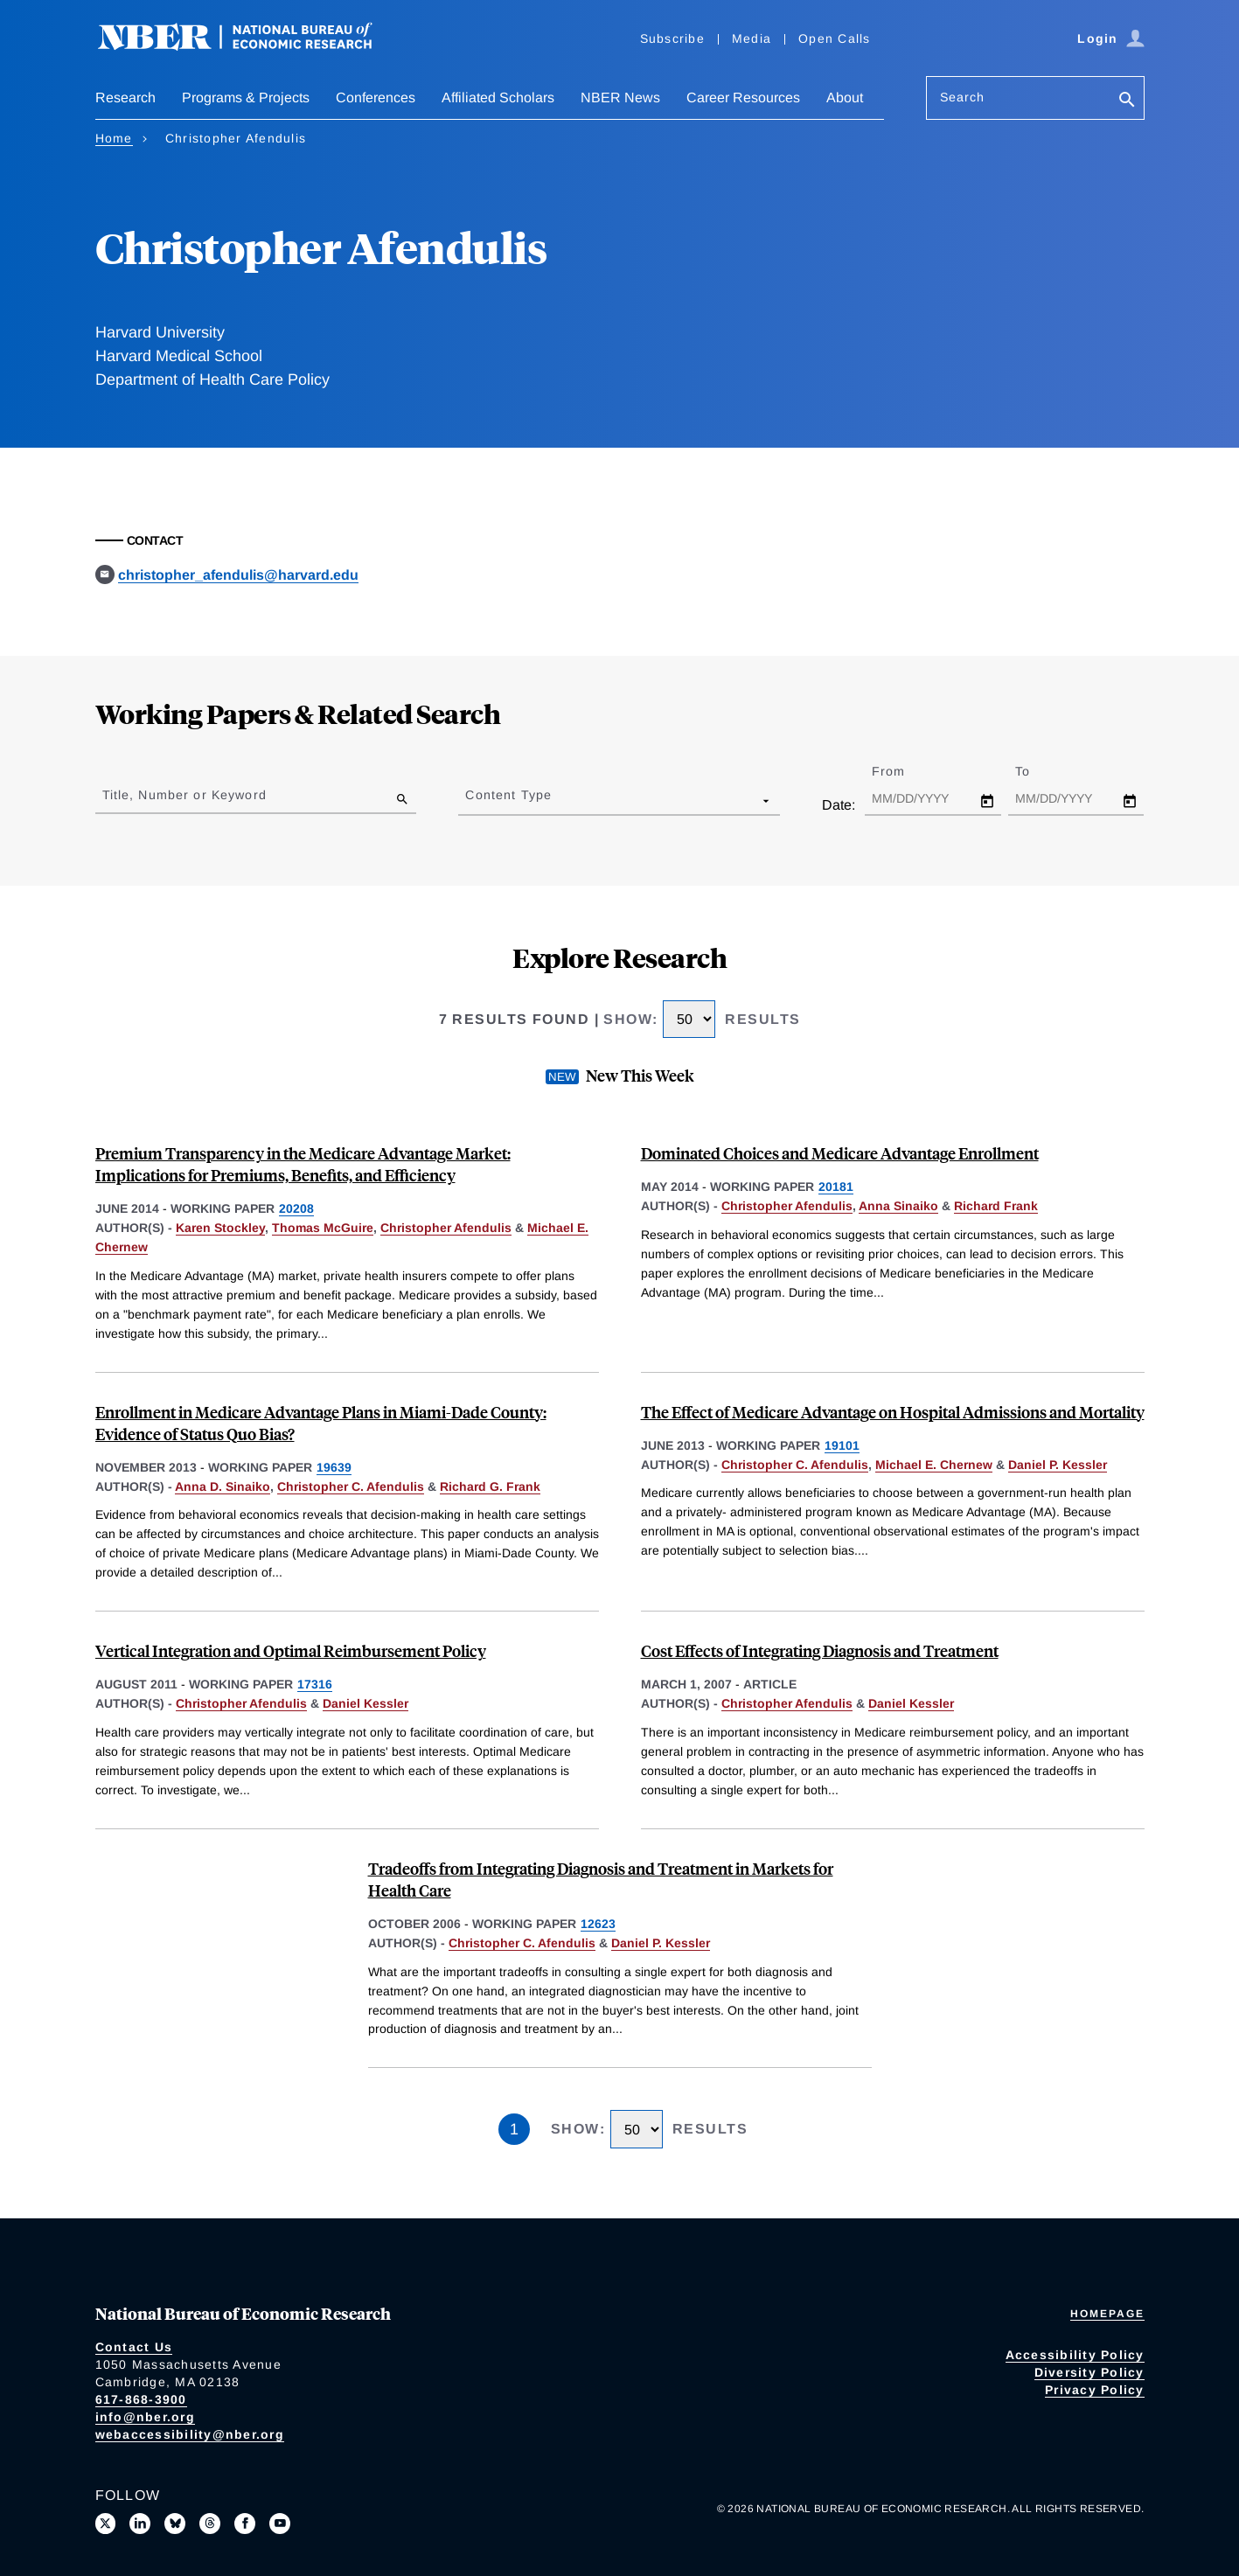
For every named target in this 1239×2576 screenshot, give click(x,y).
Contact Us (134, 2347)
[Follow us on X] (105, 2523)
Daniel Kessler (365, 1703)
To (1038, 771)
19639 (334, 1467)
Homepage (1107, 2314)
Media (751, 38)
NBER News (620, 97)
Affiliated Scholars (498, 97)
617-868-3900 (141, 2399)
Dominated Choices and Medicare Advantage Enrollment (840, 1153)
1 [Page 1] (514, 2129)
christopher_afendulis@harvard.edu (238, 574)
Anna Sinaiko (898, 1206)
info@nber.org (145, 2417)
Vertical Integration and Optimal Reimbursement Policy (290, 1650)
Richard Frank (996, 1206)
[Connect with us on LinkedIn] (139, 2523)
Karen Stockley (220, 1228)
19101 (842, 1445)
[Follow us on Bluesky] (174, 2523)
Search (962, 97)
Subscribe (672, 38)
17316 (314, 1684)
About (844, 97)
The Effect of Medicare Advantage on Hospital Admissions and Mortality (893, 1412)
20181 (835, 1187)
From (904, 771)
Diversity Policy (1089, 2372)
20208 (296, 1208)
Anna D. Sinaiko (222, 1486)
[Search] (1127, 101)
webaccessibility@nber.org (189, 2434)
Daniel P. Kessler (1057, 1465)
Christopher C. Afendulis (350, 1486)
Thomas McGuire (322, 1228)
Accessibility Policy (1075, 2355)
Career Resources (743, 97)
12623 (598, 1924)
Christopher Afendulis (446, 1228)
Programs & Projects (246, 97)
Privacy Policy (1095, 2390)
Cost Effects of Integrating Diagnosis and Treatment (820, 1650)
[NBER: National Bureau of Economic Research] (249, 45)
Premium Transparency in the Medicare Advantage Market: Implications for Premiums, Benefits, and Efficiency (303, 1164)
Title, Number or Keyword (184, 795)
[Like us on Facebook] (244, 2523)
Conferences (375, 97)
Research (125, 97)
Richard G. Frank (490, 1486)
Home (114, 138)
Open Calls (834, 38)
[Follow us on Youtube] (279, 2523)
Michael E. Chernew (933, 1465)
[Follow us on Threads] (209, 2523)
